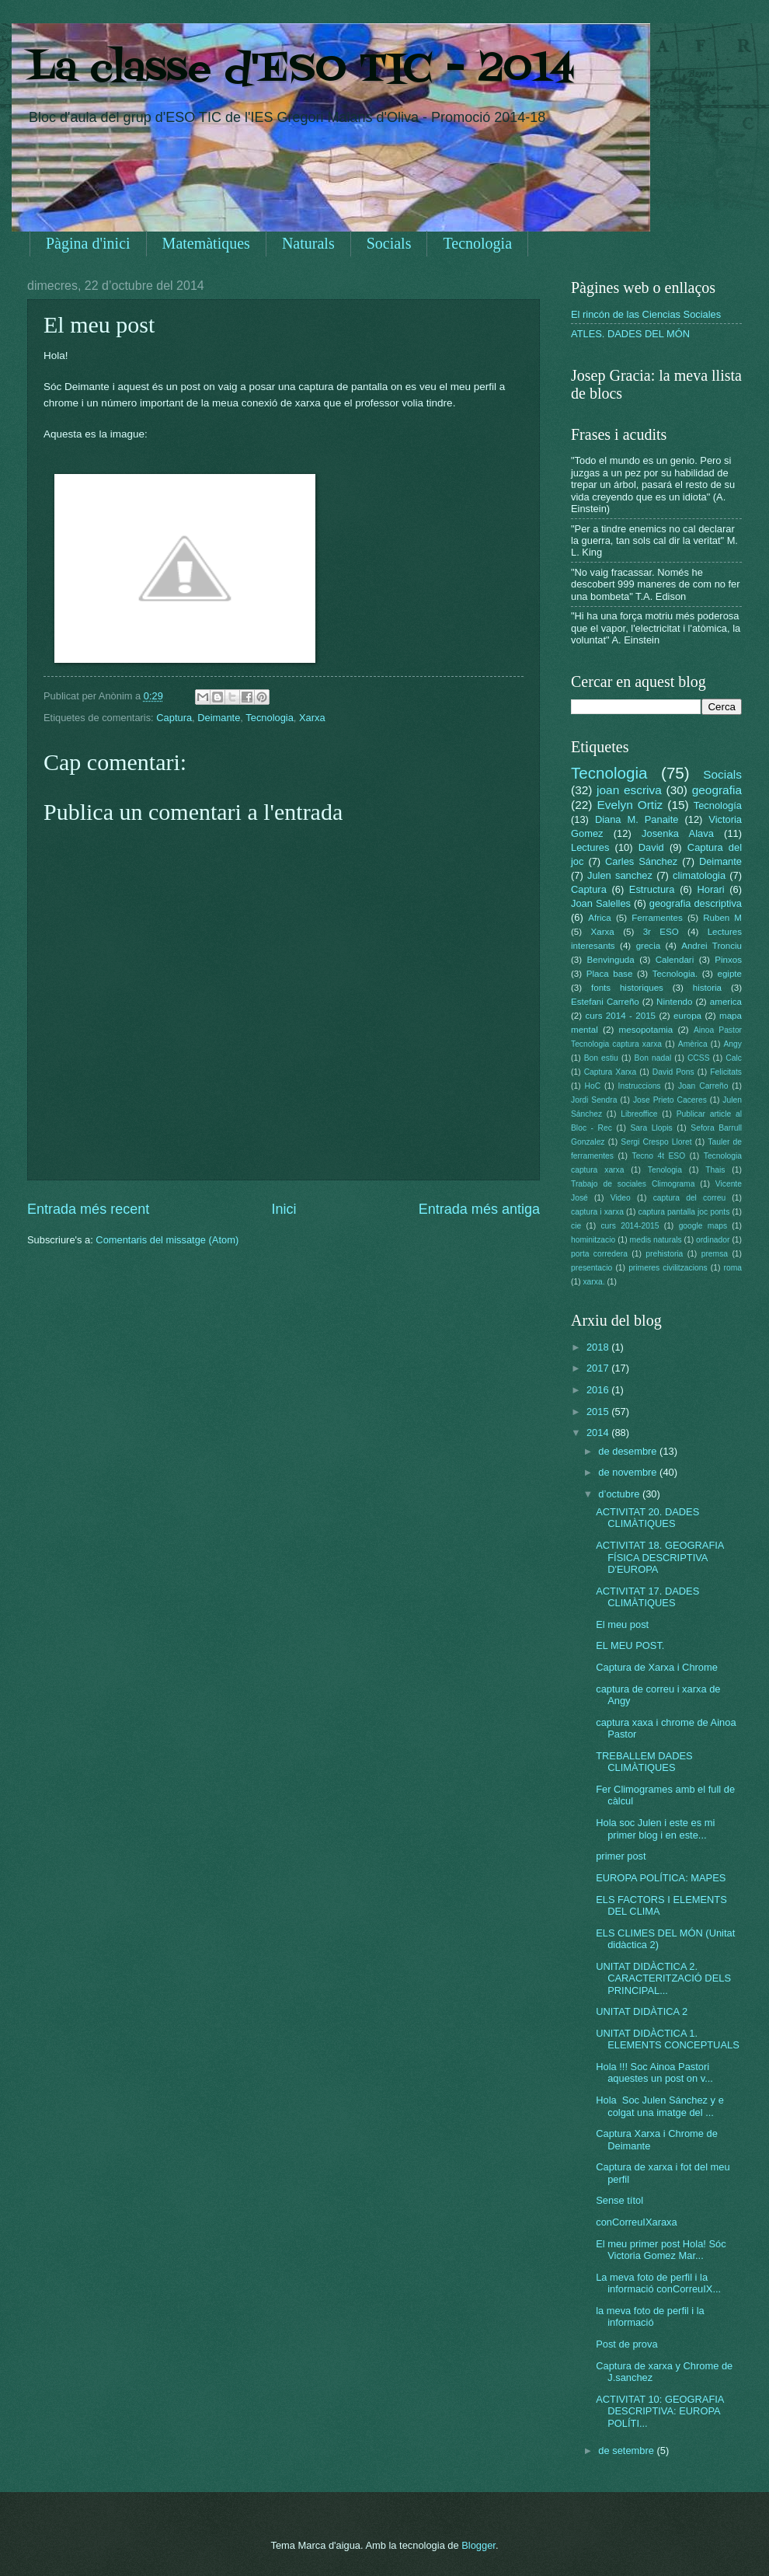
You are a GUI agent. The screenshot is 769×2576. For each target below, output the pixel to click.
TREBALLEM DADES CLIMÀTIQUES (644, 1761)
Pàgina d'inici (88, 243)
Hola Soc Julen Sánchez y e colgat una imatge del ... (660, 2106)
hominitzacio (593, 1240)
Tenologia (665, 1170)
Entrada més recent (88, 1209)
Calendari (675, 959)
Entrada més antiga (479, 1209)
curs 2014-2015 (629, 1226)
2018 (598, 1347)
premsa (714, 1254)
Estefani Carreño (605, 1001)
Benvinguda (611, 959)
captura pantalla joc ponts (684, 1212)
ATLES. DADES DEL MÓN (630, 334)
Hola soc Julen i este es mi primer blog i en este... (655, 1828)
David (651, 847)
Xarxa (312, 717)
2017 (598, 1368)
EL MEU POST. (630, 1645)
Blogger (478, 2545)
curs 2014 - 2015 (621, 1015)
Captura (174, 717)
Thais (715, 1170)
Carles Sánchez (641, 861)
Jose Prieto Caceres (670, 1100)
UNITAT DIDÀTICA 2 (641, 2011)
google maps (703, 1226)
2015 (598, 1411)
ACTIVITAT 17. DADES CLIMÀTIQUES (647, 1597)
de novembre (628, 1472)
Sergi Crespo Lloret (656, 1142)
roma (732, 1268)
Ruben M (722, 917)
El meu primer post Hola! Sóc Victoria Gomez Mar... (661, 2249)
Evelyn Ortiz (630, 804)
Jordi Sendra (594, 1100)
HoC (593, 1086)
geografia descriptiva (695, 903)
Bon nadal (653, 1058)
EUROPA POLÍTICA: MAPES (661, 1878)
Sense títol (619, 2200)
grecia (648, 945)
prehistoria (664, 1254)
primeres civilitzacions (667, 1268)
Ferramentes (657, 917)
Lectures (590, 847)
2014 (598, 1432)
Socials (389, 243)
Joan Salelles (601, 903)
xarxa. (593, 1282)
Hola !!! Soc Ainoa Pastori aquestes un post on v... (654, 2072)
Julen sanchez (619, 875)
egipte (729, 973)
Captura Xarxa (610, 1072)
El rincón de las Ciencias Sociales (646, 314)
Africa (599, 917)
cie (576, 1226)
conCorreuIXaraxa (636, 2222)
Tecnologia (477, 243)
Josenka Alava (678, 833)
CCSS (698, 1058)
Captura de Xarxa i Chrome (657, 1667)
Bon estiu (601, 1058)
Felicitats (726, 1072)
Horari (711, 889)
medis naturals (656, 1240)
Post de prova (626, 2344)
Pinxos (728, 959)
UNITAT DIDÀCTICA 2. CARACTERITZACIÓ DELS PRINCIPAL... (663, 1978)
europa (687, 1015)
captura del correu (689, 1198)
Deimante (218, 717)
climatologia (699, 875)
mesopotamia (646, 1029)
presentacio (591, 1268)
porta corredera (599, 1254)
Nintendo (674, 1001)
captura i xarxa (597, 1212)
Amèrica (693, 1044)
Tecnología (718, 805)
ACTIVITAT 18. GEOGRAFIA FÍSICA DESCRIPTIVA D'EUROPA (660, 1557)
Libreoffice (639, 1114)
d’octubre (620, 1494)
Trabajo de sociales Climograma (632, 1184)
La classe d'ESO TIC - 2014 (301, 69)
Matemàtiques (206, 243)
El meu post (622, 1624)
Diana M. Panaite (637, 819)
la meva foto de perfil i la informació (650, 2316)
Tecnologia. (675, 973)
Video (621, 1198)
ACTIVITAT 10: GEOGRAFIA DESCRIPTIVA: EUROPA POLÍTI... (660, 2411)
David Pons (673, 1072)
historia (707, 987)
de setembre (627, 2450)
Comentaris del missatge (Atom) (167, 1240)
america (726, 1001)
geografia (717, 790)
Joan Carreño (703, 1086)
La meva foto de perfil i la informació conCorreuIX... (658, 2283)
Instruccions (639, 1086)
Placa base (609, 973)
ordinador (713, 1240)
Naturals (308, 243)
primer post (620, 1856)
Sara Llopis (652, 1128)
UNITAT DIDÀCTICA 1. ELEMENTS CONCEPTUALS (667, 2039)
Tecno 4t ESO (658, 1156)
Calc (734, 1058)
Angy (732, 1044)
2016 (598, 1390)
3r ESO (661, 931)
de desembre (628, 1451)
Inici (283, 1209)
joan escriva (629, 790)
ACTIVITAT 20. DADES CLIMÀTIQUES (647, 1517)
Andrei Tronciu (711, 945)
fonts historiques (627, 987)
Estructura (652, 889)
